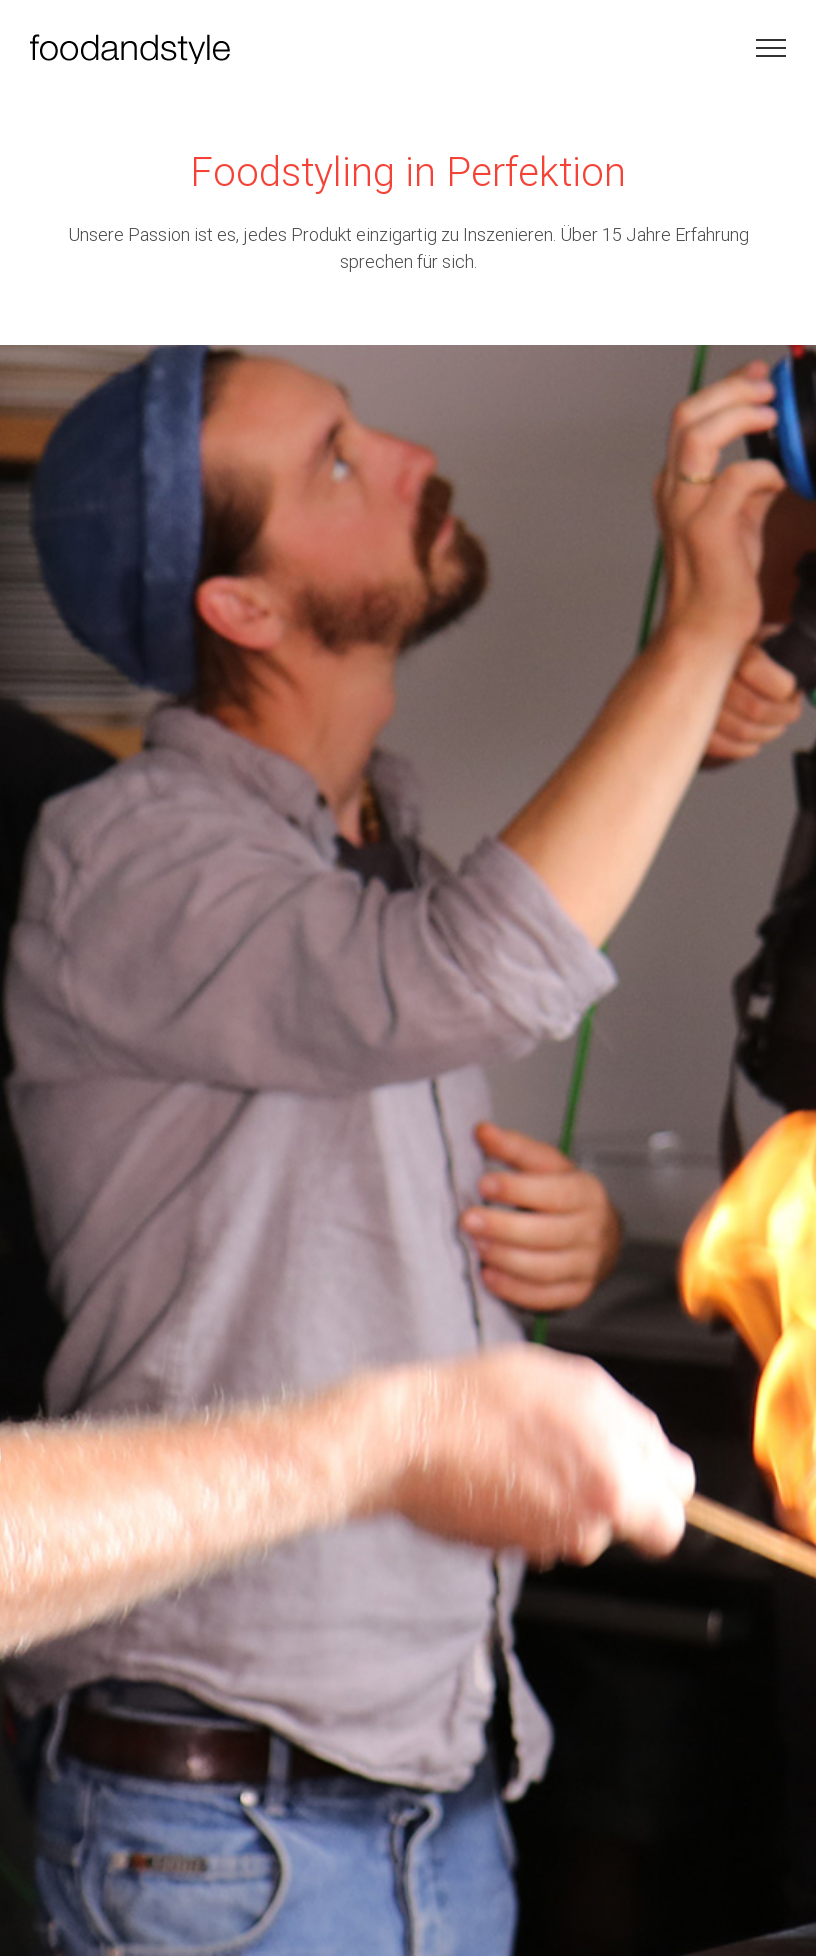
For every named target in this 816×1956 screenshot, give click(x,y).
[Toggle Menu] (771, 48)
